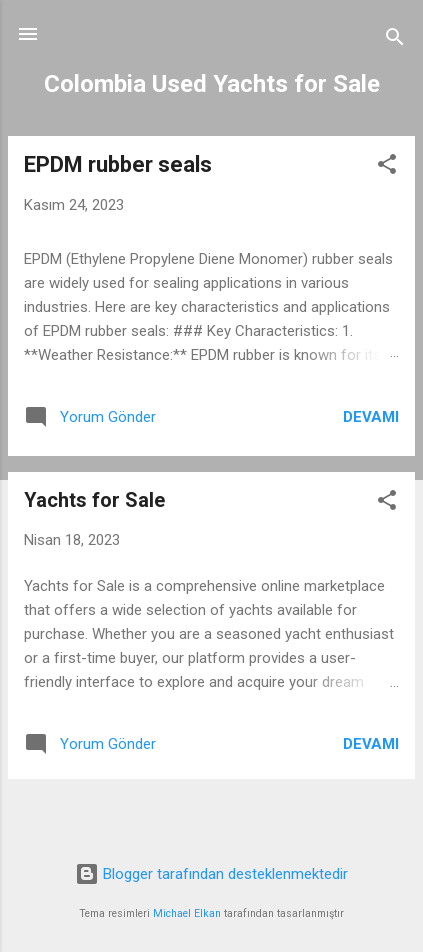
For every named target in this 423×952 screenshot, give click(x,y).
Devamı (371, 417)
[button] (387, 167)
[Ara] (395, 40)
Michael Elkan (187, 913)
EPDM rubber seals (118, 164)
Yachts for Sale (94, 500)
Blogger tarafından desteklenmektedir (211, 874)
